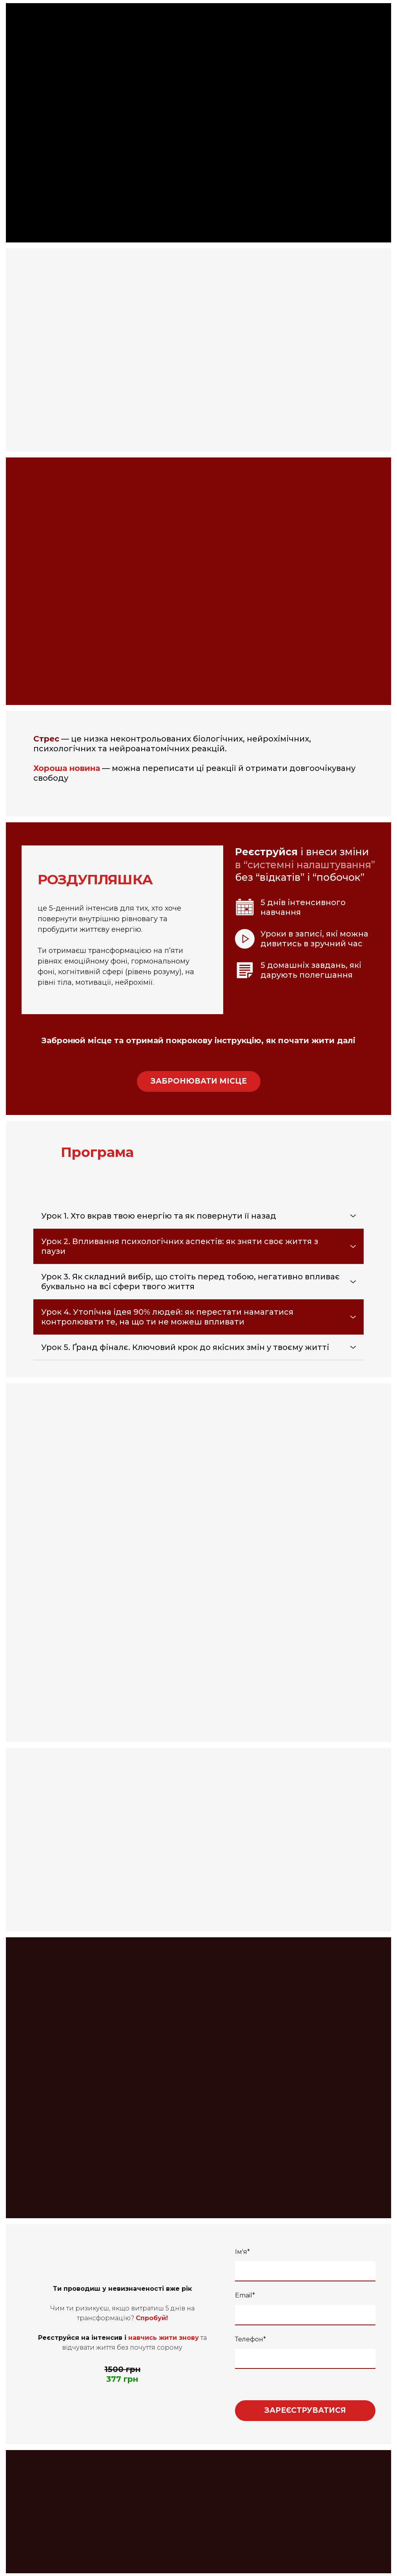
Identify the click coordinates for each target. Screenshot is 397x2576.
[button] (198, 1081)
